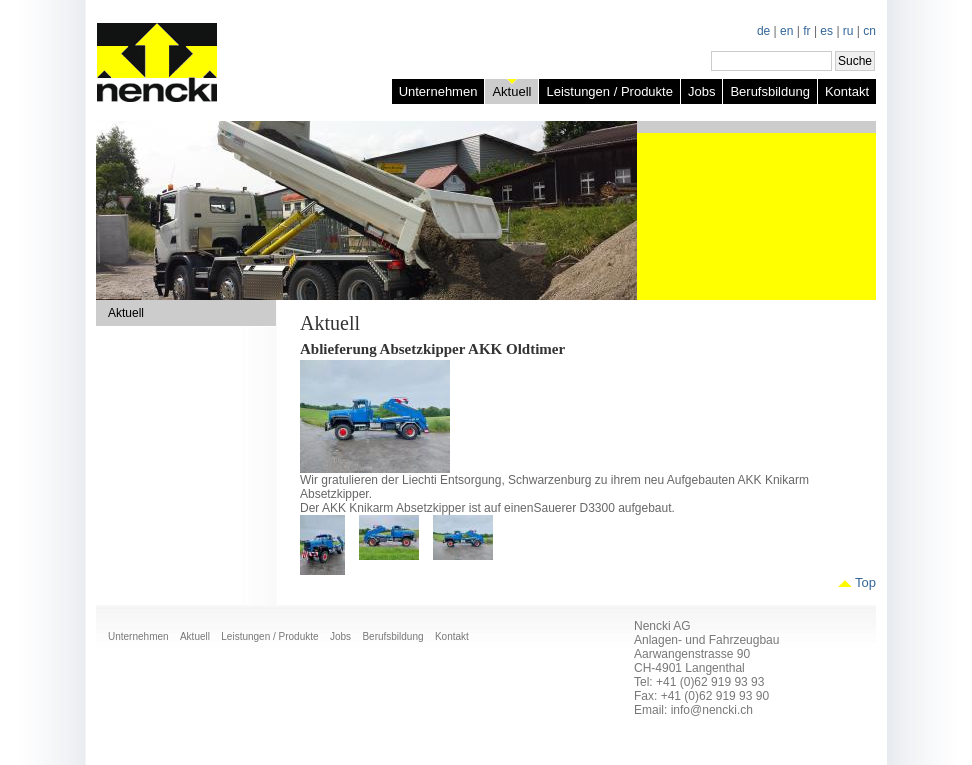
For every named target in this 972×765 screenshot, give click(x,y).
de (763, 31)
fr (806, 31)
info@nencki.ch (712, 710)
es (826, 31)
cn (869, 31)
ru (848, 31)
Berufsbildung (770, 91)
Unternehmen (438, 91)
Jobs (701, 91)
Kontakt (847, 91)
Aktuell (511, 91)
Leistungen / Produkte (609, 91)
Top (865, 582)
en (786, 31)
